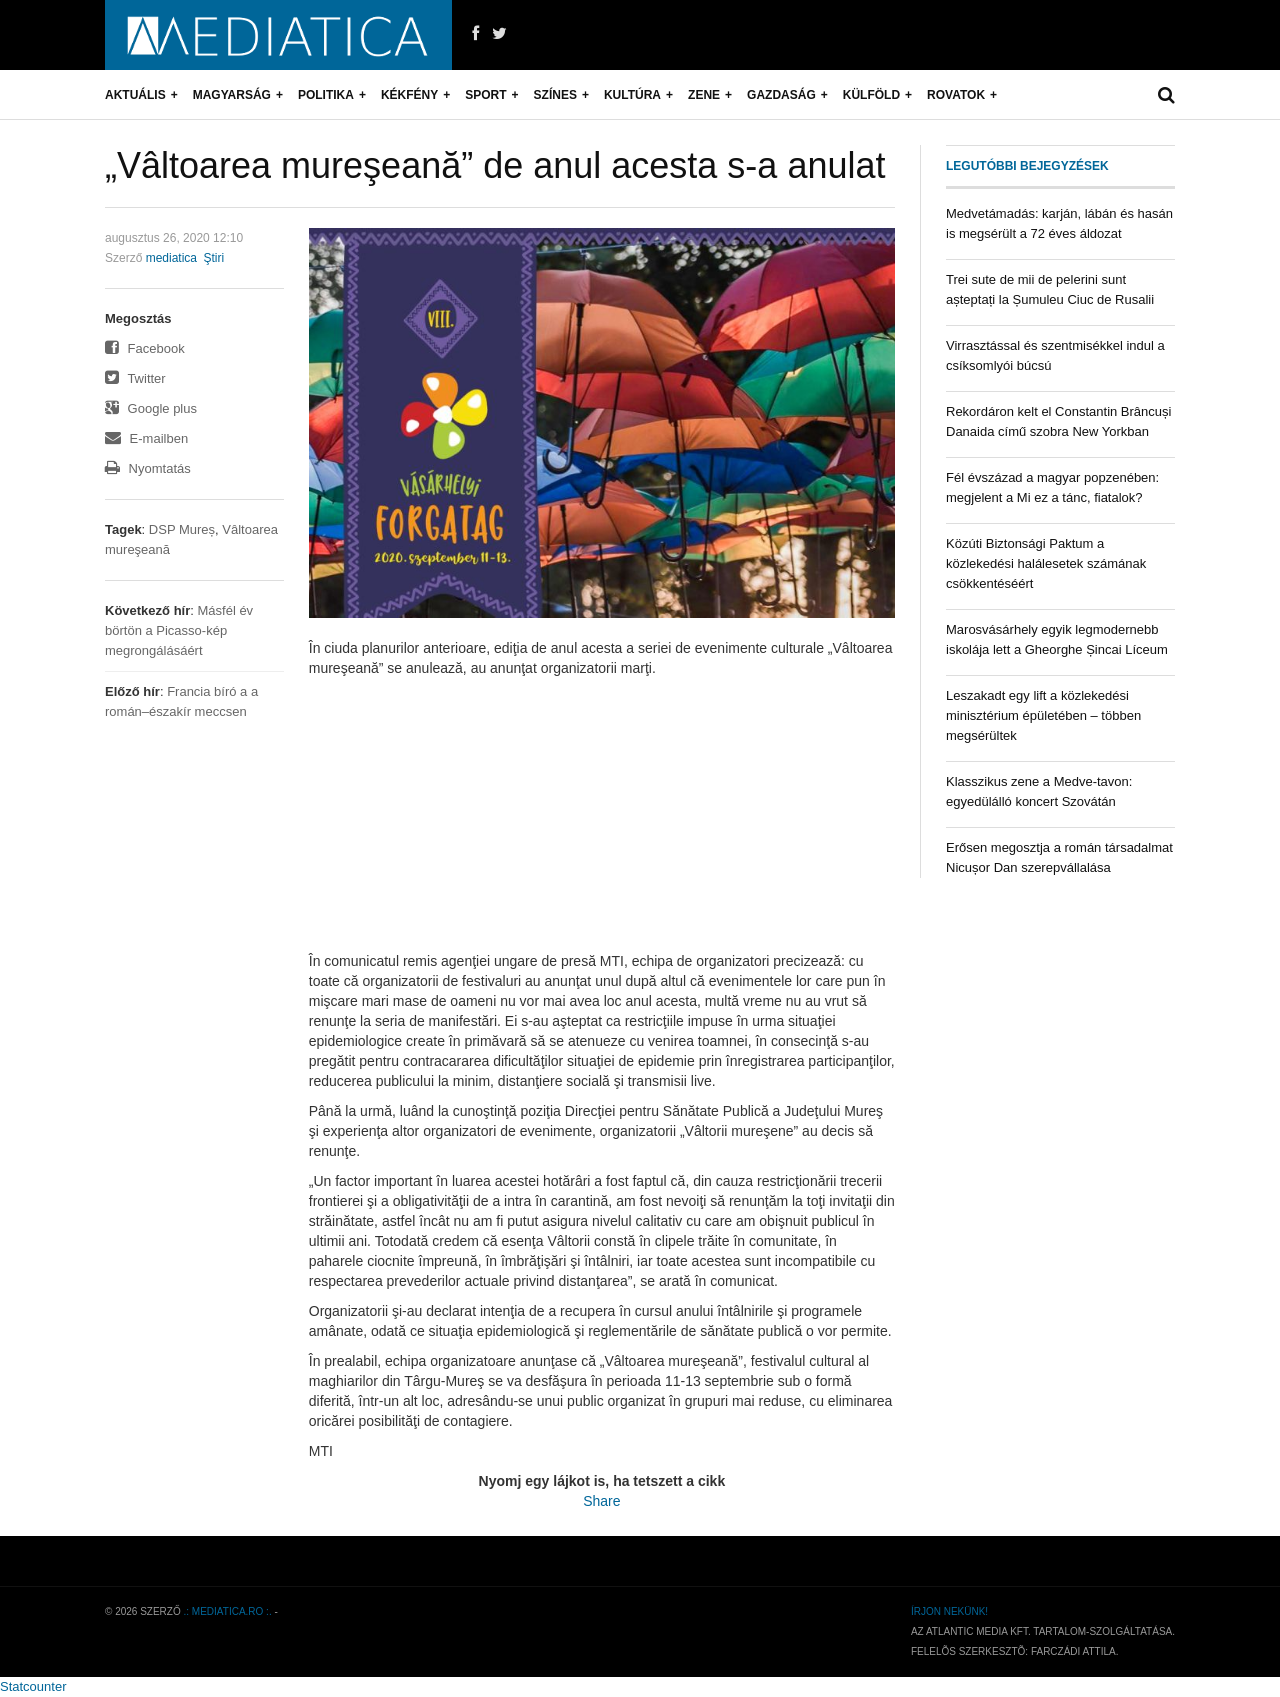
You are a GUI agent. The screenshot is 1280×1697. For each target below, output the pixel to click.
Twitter (135, 378)
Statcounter (33, 1686)
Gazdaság (781, 95)
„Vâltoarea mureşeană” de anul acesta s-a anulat (495, 165)
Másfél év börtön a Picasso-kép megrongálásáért (179, 630)
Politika (326, 95)
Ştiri (213, 258)
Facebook (145, 348)
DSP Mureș (182, 529)
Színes (555, 95)
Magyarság (232, 95)
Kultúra (632, 95)
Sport (485, 95)
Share (601, 1501)
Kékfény (409, 95)
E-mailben (146, 438)
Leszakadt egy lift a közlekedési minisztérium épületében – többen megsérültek (1043, 715)
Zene (704, 95)
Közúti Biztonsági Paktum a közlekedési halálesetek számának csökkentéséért (1046, 563)
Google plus (151, 408)
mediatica (171, 258)
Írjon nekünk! (949, 1611)
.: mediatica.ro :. (228, 1611)
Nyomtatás (148, 468)
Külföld (871, 95)
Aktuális (135, 95)
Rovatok (956, 95)
